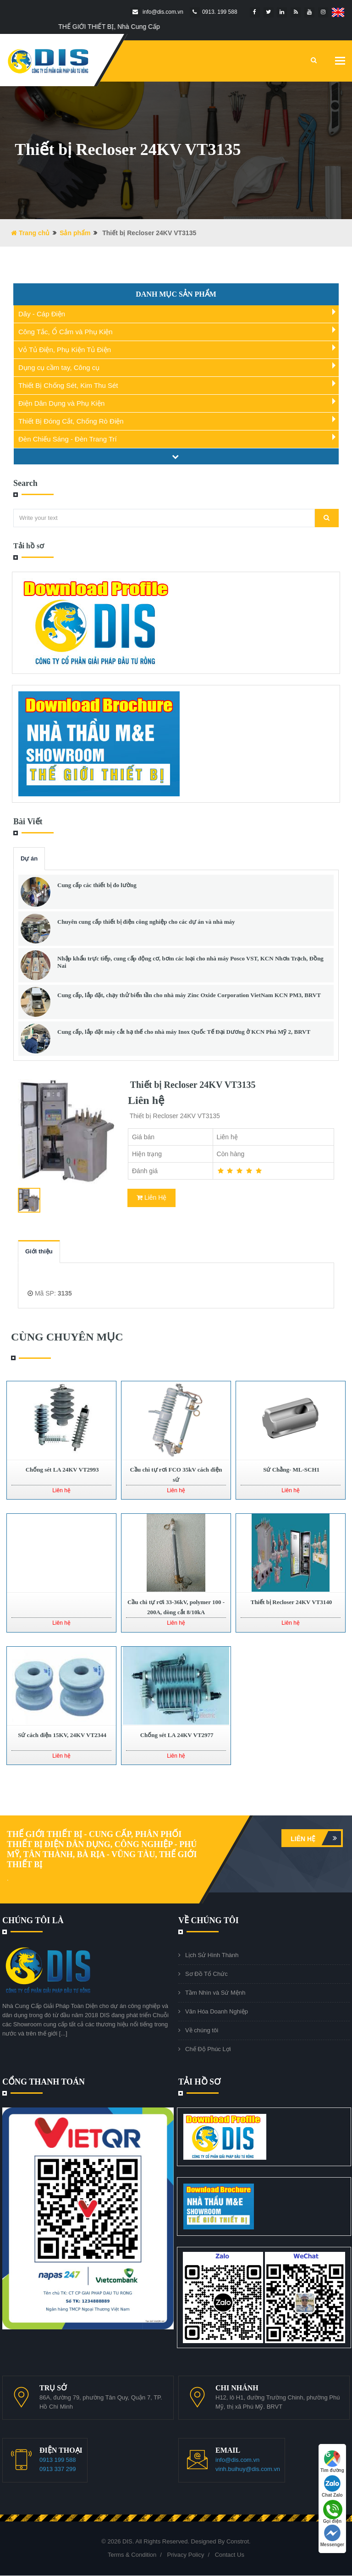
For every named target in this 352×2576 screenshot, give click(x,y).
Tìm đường (332, 2461)
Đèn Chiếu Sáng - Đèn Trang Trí (67, 439)
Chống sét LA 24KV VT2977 (175, 1735)
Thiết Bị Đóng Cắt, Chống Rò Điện (71, 421)
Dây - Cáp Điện (41, 314)
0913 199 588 (57, 2459)
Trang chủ (30, 233)
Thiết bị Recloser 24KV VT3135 (191, 1085)
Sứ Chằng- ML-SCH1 (290, 1469)
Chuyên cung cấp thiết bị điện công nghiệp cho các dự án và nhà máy (146, 921)
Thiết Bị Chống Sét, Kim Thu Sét (68, 385)
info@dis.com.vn (237, 2459)
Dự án (29, 858)
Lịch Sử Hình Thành (212, 1955)
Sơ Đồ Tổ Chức (206, 1973)
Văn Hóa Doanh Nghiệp (216, 2011)
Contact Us (229, 2554)
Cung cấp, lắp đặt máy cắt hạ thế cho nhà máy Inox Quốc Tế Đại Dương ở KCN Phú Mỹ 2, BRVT (183, 1031)
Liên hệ (316, 1838)
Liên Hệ (151, 1197)
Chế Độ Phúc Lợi (208, 2049)
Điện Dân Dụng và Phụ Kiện (61, 403)
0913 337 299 (57, 2469)
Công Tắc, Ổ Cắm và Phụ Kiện (65, 332)
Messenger (332, 2536)
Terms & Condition (132, 2554)
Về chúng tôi (201, 2030)
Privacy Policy (185, 2554)
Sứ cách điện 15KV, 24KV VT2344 (61, 1735)
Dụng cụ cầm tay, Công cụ (58, 367)
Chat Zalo (332, 2486)
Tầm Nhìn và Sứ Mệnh (215, 1992)
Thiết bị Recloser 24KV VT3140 (290, 1602)
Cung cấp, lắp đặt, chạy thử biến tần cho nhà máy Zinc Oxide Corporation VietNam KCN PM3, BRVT (189, 995)
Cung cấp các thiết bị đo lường (97, 885)
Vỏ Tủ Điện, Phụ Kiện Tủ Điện (64, 349)
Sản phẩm (75, 233)
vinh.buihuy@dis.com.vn (247, 2469)
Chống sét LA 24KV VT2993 (61, 1469)
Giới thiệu (39, 1251)
